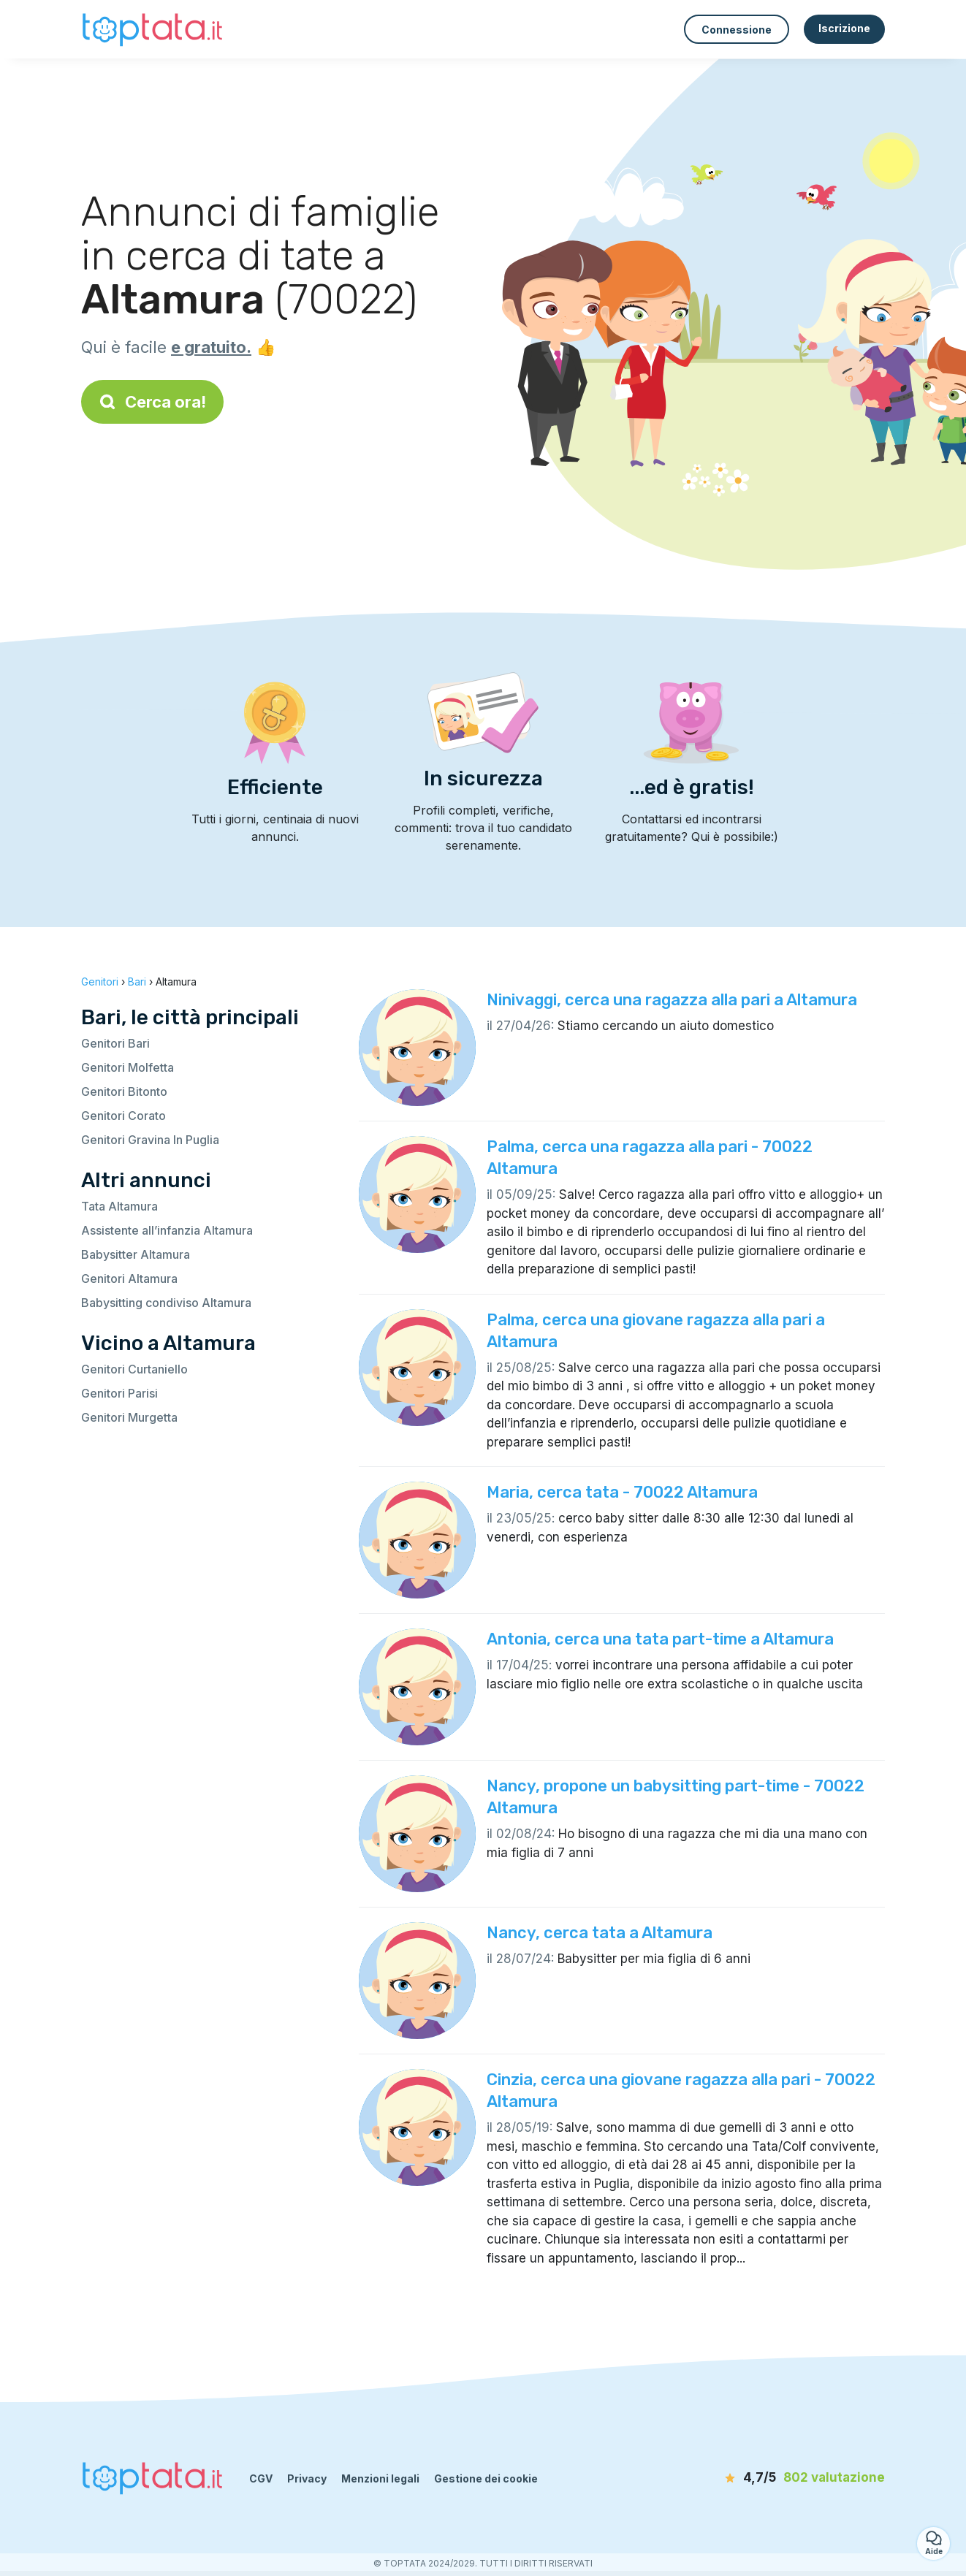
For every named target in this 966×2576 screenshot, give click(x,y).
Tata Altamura (119, 1206)
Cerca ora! (152, 401)
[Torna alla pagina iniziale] (154, 29)
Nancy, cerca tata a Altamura (599, 1933)
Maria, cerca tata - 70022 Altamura (622, 1492)
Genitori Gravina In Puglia (150, 1139)
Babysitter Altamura (135, 1254)
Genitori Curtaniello (134, 1369)
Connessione (736, 29)
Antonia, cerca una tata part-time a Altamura (660, 1639)
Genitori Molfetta (127, 1067)
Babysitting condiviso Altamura (166, 1302)
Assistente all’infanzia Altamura (167, 1230)
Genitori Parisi (119, 1393)
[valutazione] (801, 2478)
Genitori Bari (115, 1043)
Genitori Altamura (129, 1278)
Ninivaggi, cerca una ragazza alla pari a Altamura (672, 1000)
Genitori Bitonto (124, 1091)
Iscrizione (844, 28)
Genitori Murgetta (129, 1417)
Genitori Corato (123, 1115)
